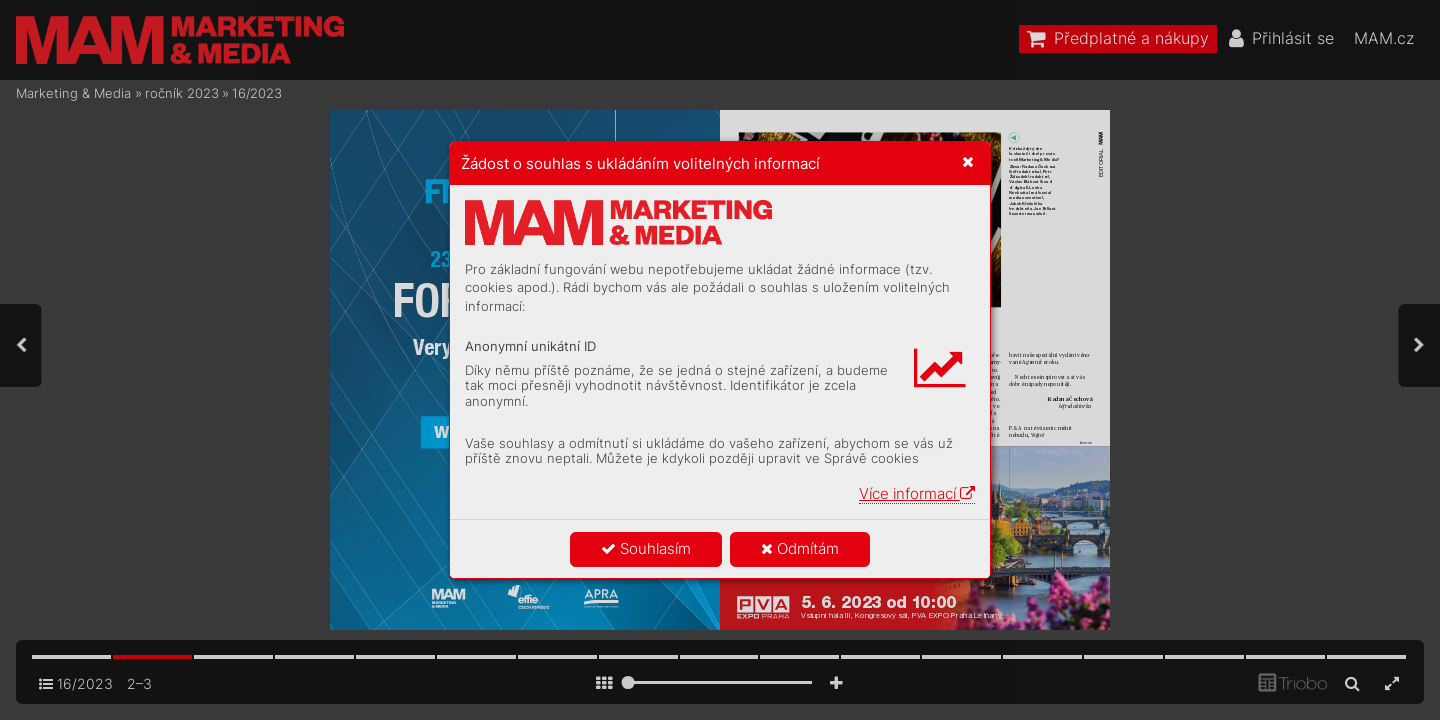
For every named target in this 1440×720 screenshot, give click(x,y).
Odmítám (800, 548)
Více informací (917, 493)
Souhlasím (646, 548)
